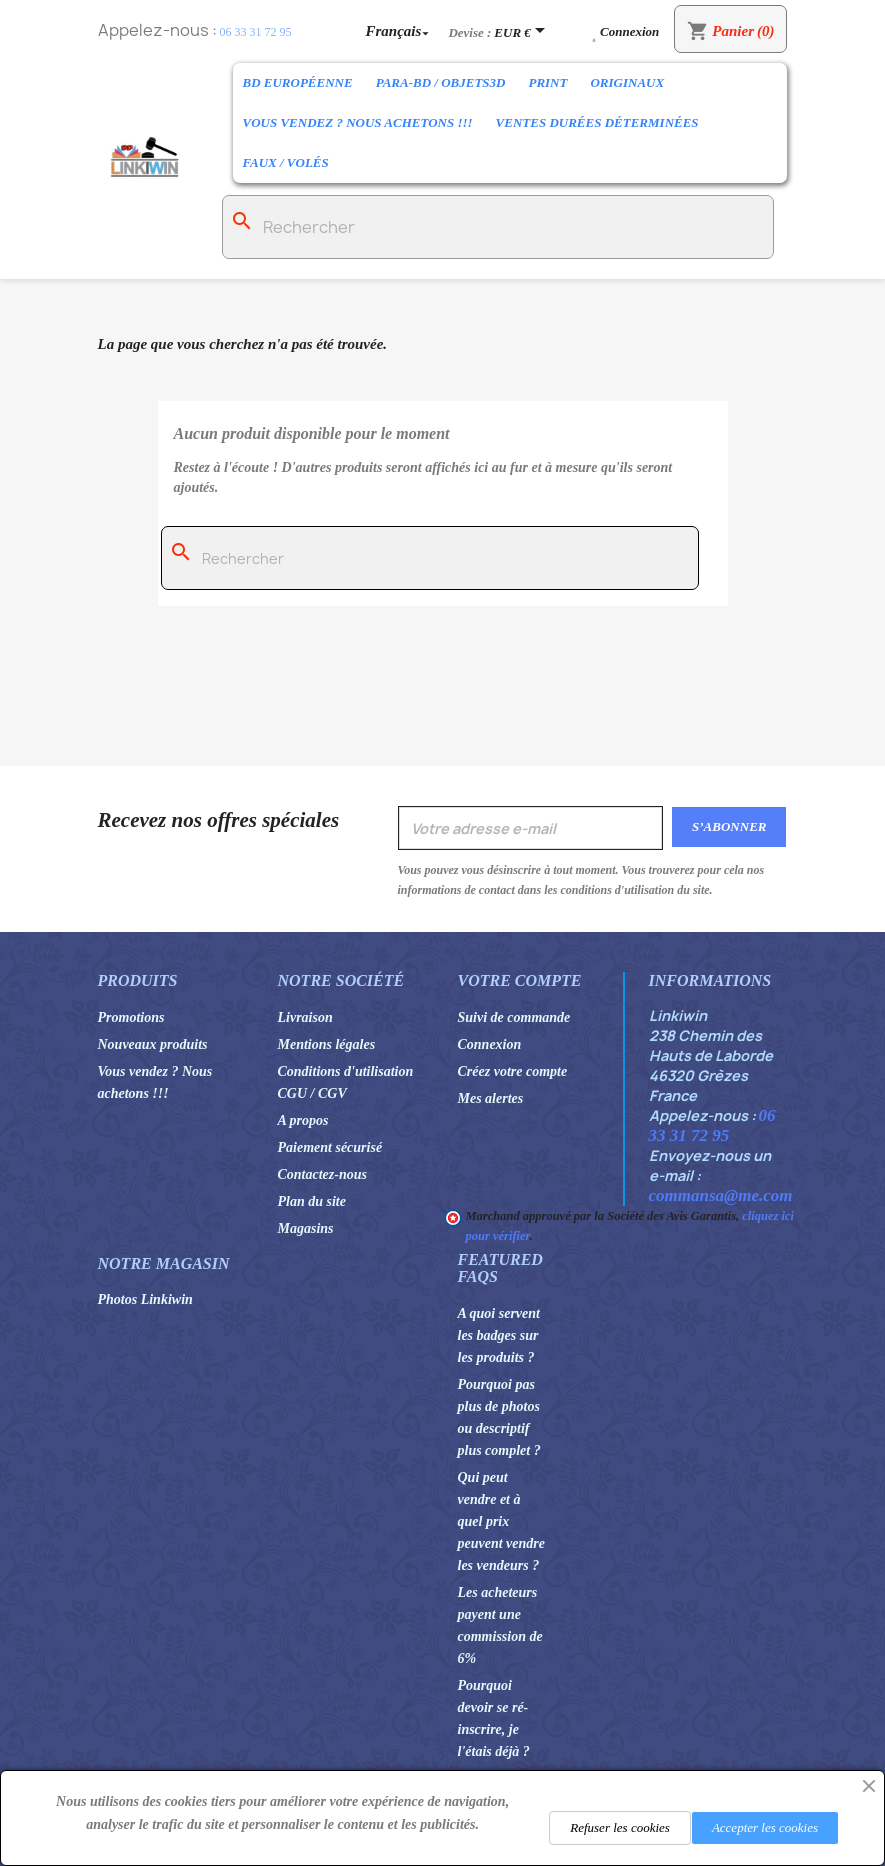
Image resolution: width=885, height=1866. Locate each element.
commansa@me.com (721, 1195)
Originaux (627, 82)
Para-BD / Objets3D (441, 82)
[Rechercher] (498, 227)
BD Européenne (298, 82)
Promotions (131, 1017)
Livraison (305, 1017)
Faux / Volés (286, 162)
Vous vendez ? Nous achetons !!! (358, 122)
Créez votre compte (513, 1071)
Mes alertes (491, 1098)
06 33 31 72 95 (256, 32)
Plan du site (312, 1201)
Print (547, 82)
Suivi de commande (514, 1017)
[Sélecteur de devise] (522, 32)
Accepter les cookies (765, 1827)
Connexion (490, 1044)
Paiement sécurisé (330, 1147)
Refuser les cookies (620, 1827)
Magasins (306, 1228)
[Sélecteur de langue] (400, 30)
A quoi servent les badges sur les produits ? (499, 1335)
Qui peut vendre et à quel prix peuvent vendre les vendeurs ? (501, 1521)
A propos (303, 1120)
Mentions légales (327, 1044)
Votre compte (520, 980)
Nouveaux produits (153, 1044)
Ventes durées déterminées (597, 122)
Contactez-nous (322, 1174)
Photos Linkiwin (145, 1299)
